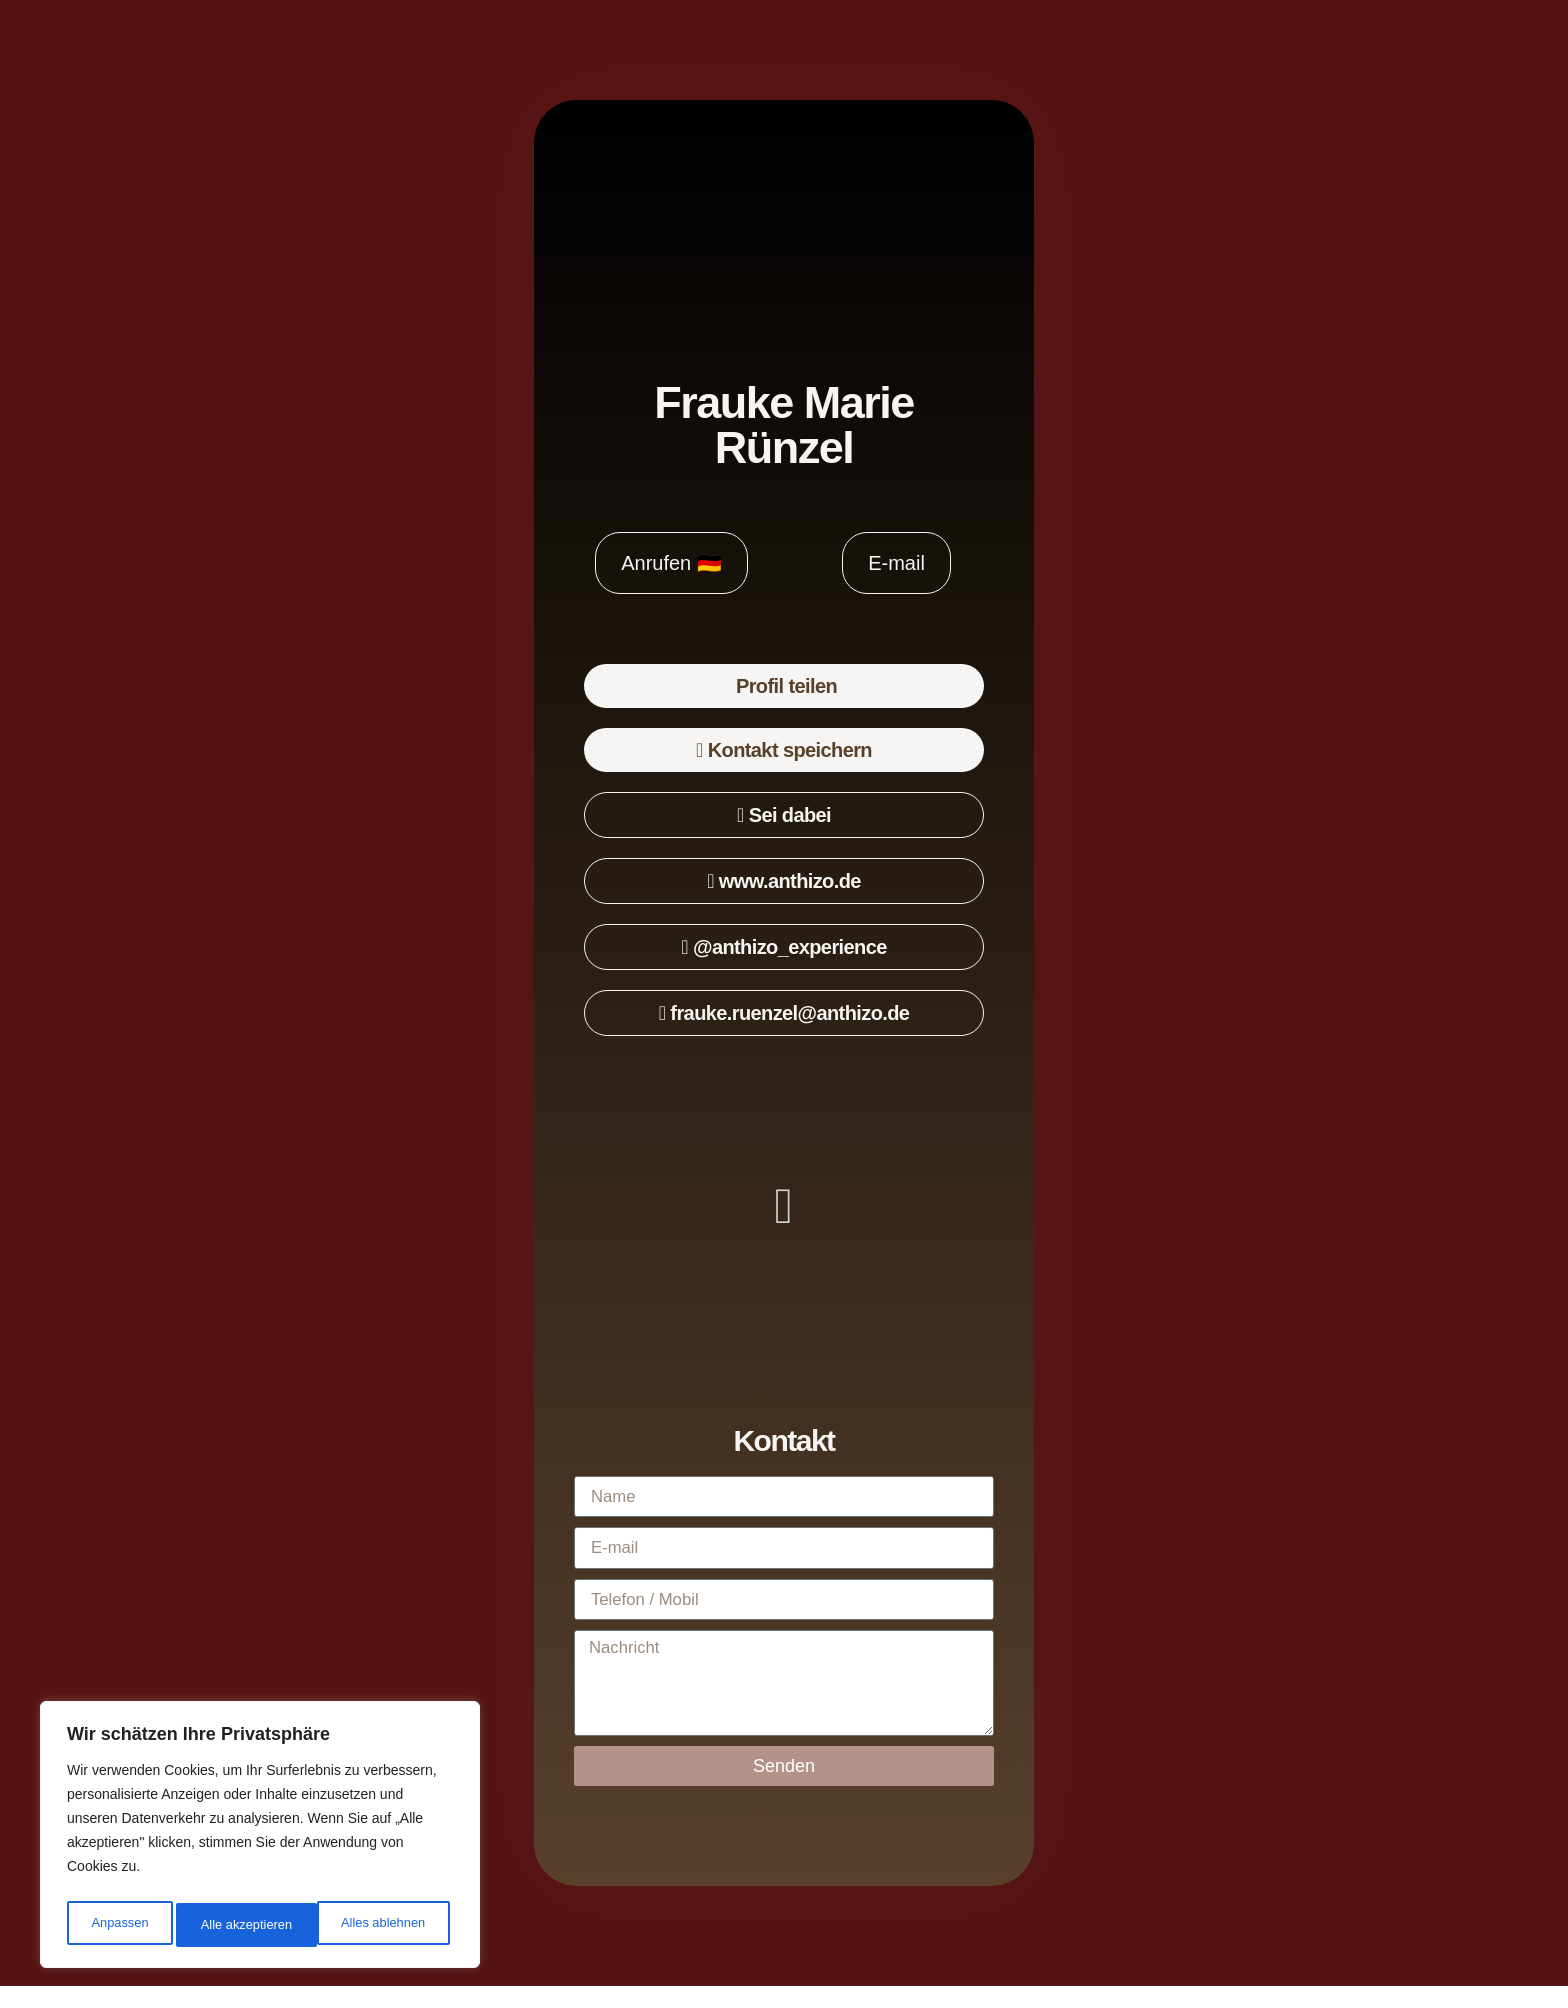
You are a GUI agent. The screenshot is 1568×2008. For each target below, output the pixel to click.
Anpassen (117, 1925)
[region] (260, 1839)
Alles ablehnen (241, 1925)
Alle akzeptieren (384, 1925)
